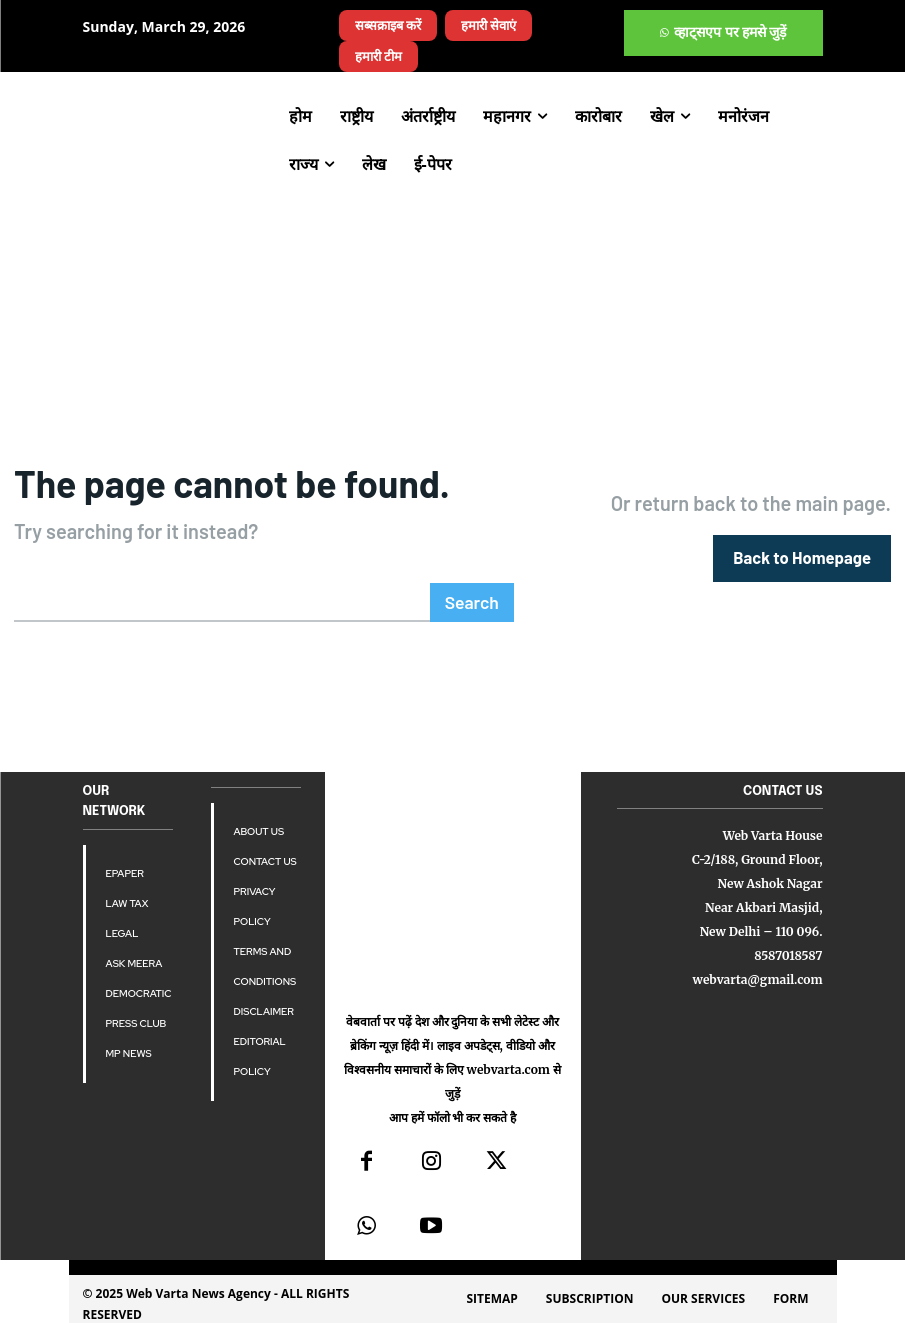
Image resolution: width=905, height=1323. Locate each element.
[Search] (473, 599)
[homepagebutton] (804, 556)
